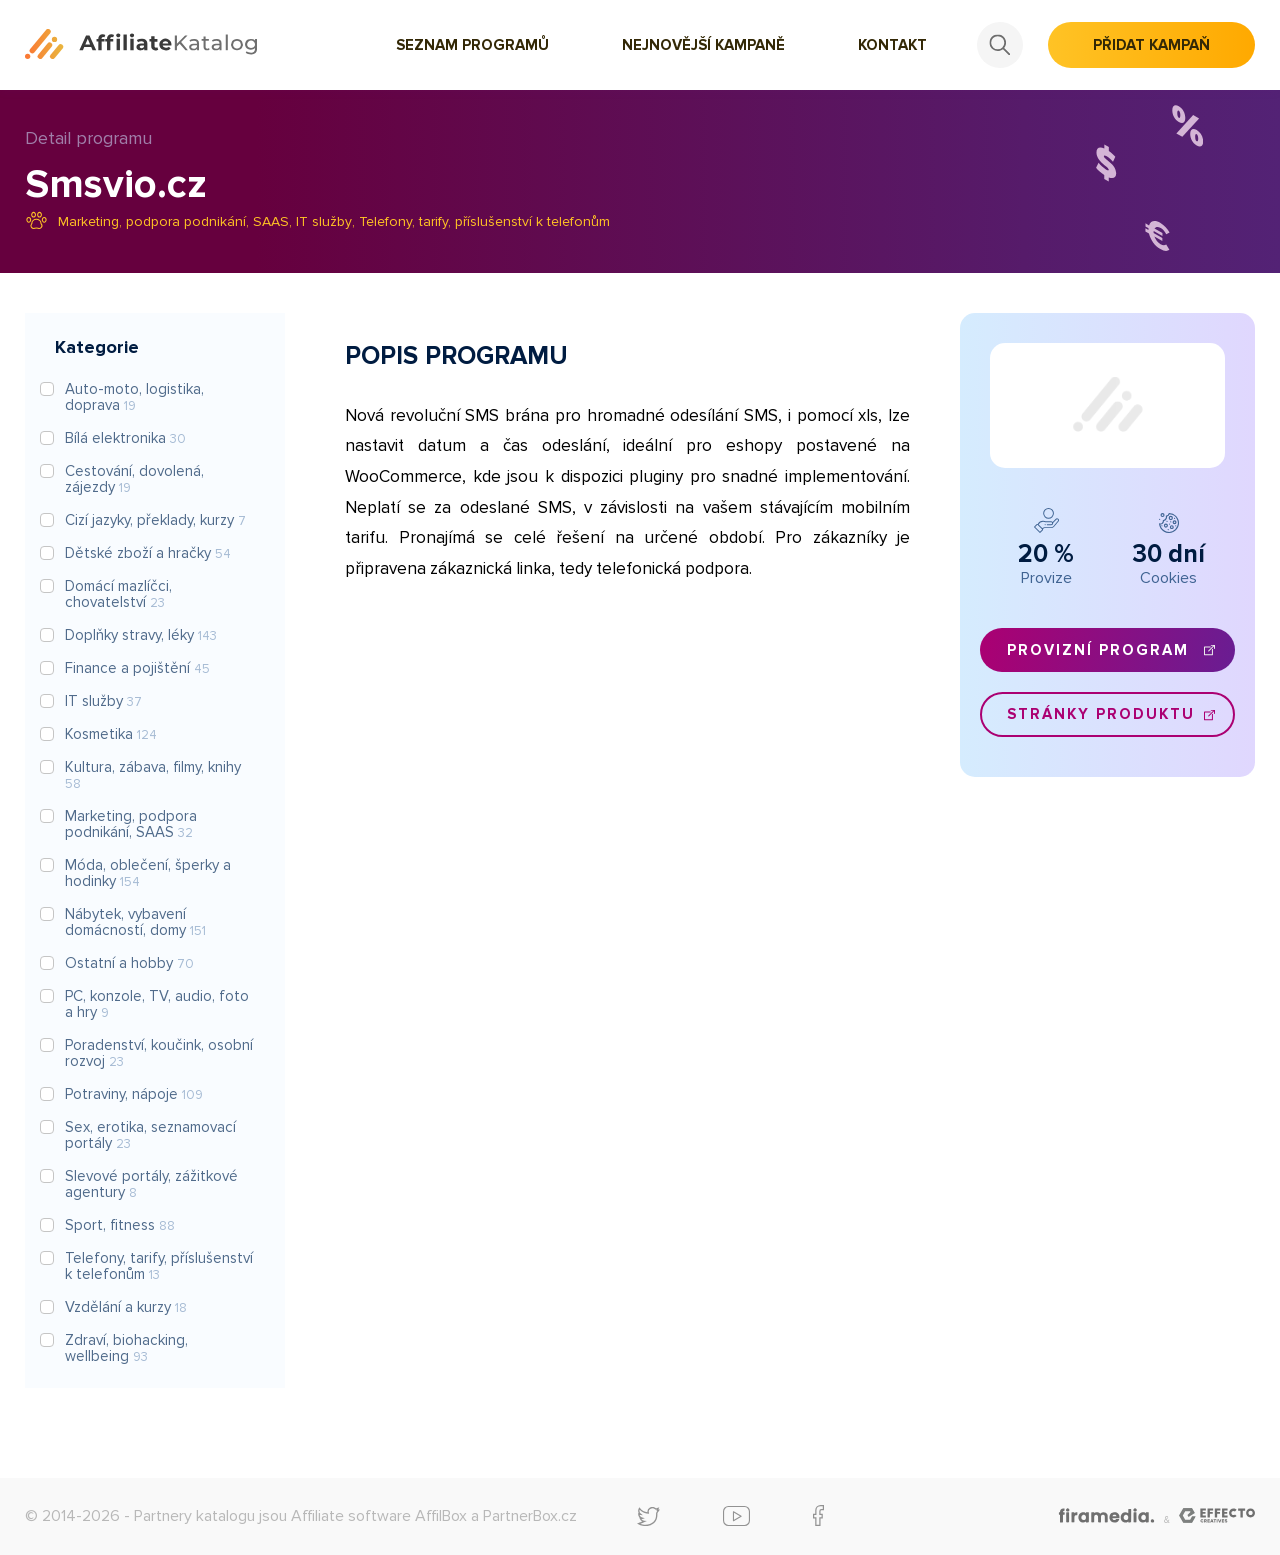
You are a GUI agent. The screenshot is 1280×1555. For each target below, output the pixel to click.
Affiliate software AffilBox (379, 1516)
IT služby (324, 221)
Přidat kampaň (1151, 45)
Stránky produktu (1101, 714)
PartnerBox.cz (530, 1516)
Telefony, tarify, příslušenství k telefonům (484, 221)
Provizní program (1098, 650)
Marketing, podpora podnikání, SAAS (173, 221)
